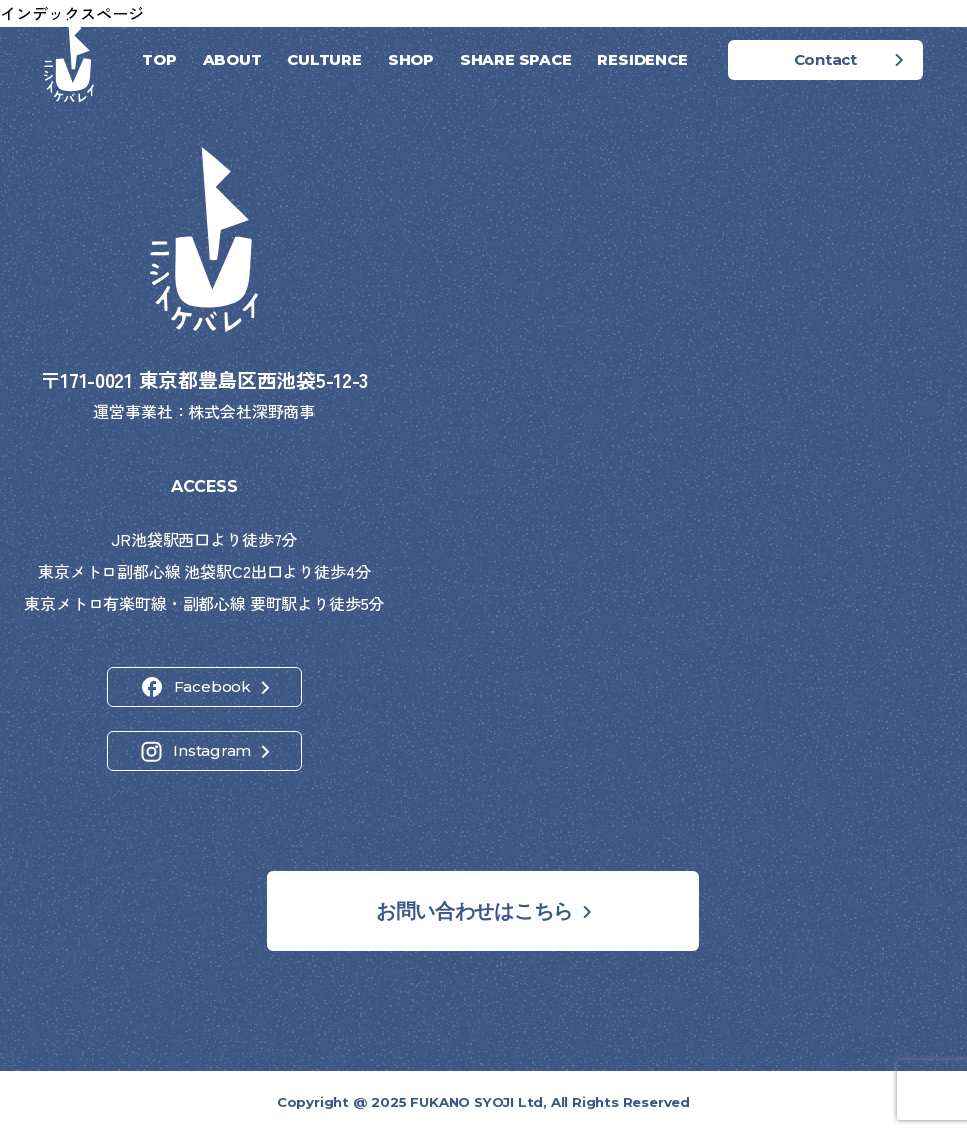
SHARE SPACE (516, 59)
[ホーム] (69, 60)
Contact (825, 59)
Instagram (212, 750)
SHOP (411, 59)
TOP (159, 59)
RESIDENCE (642, 59)
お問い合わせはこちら (474, 911)
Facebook (212, 686)
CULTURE (324, 59)
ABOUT (232, 59)
